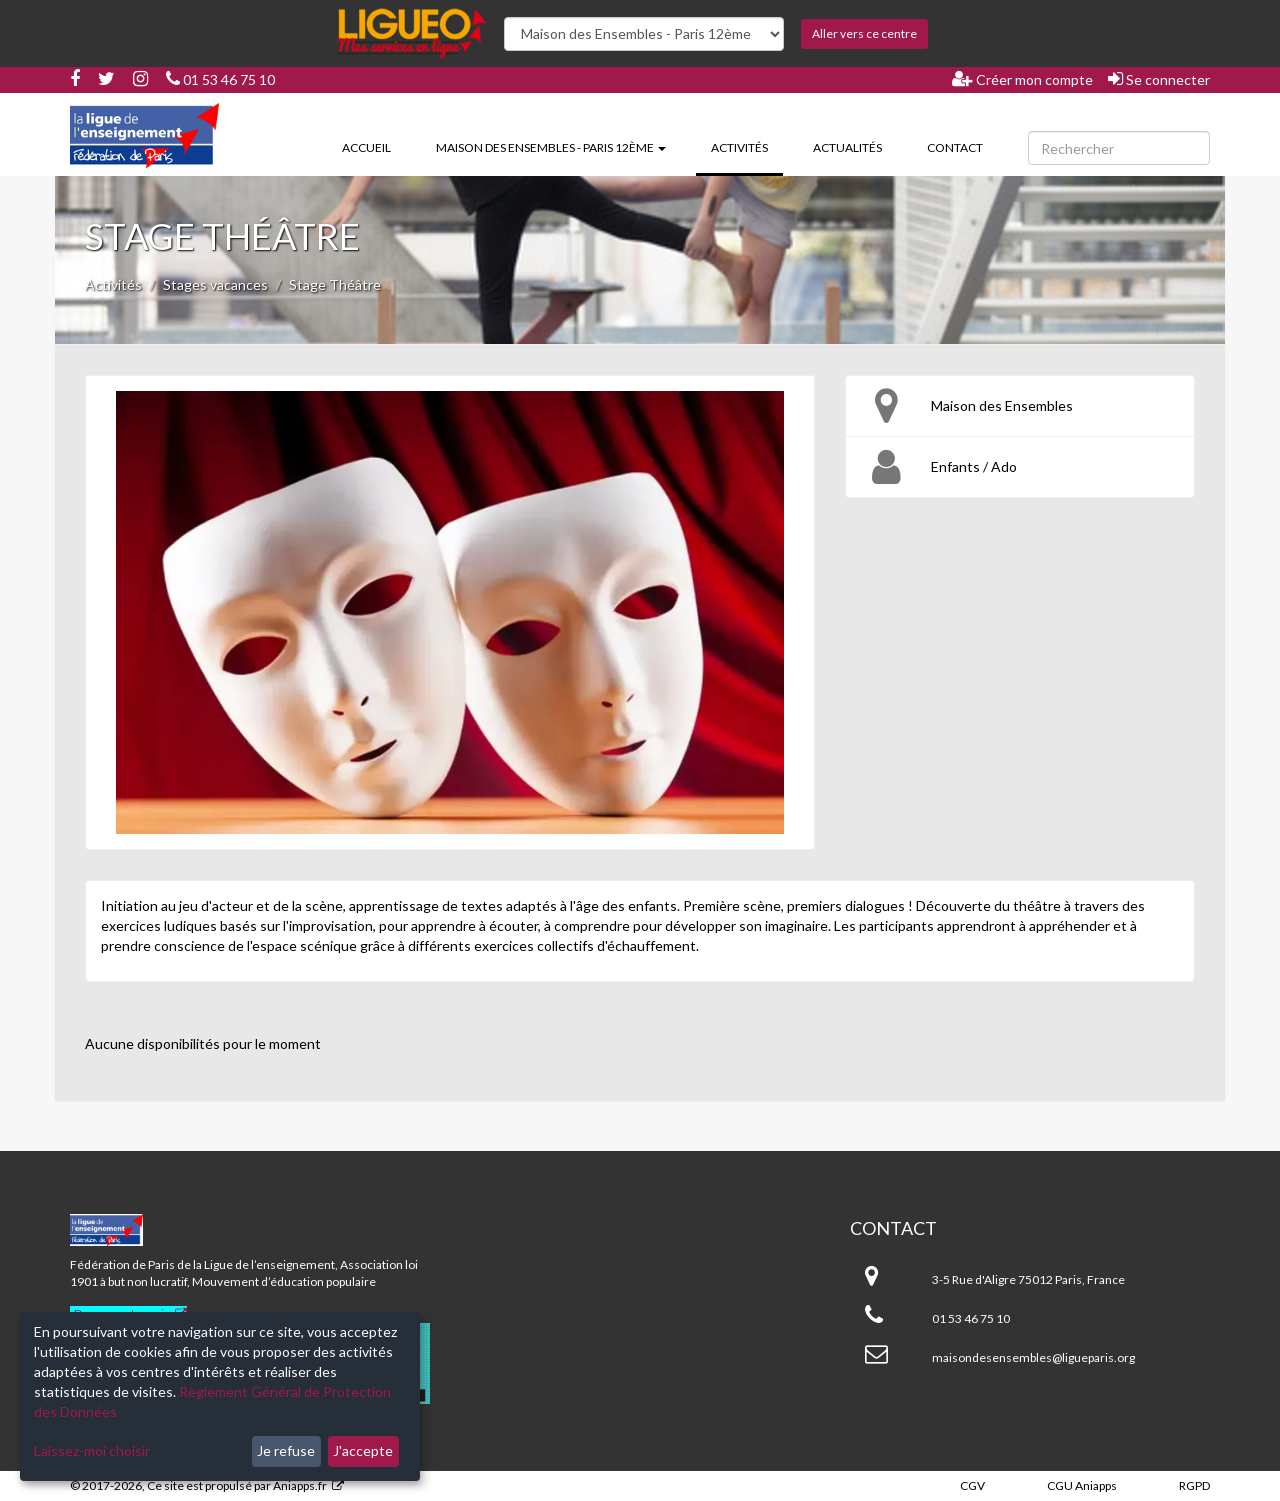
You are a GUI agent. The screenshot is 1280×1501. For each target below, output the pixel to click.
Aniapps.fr (300, 1485)
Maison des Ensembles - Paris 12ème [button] (551, 147)
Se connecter (1159, 79)
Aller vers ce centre (864, 33)
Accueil (366, 147)
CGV (972, 1485)
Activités (747, 146)
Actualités (847, 147)
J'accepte (363, 1450)
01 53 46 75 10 (220, 79)
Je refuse (286, 1450)
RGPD (1194, 1485)
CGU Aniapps (1082, 1485)
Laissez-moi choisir (92, 1450)
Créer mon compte (1022, 79)
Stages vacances (215, 284)
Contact (955, 147)
